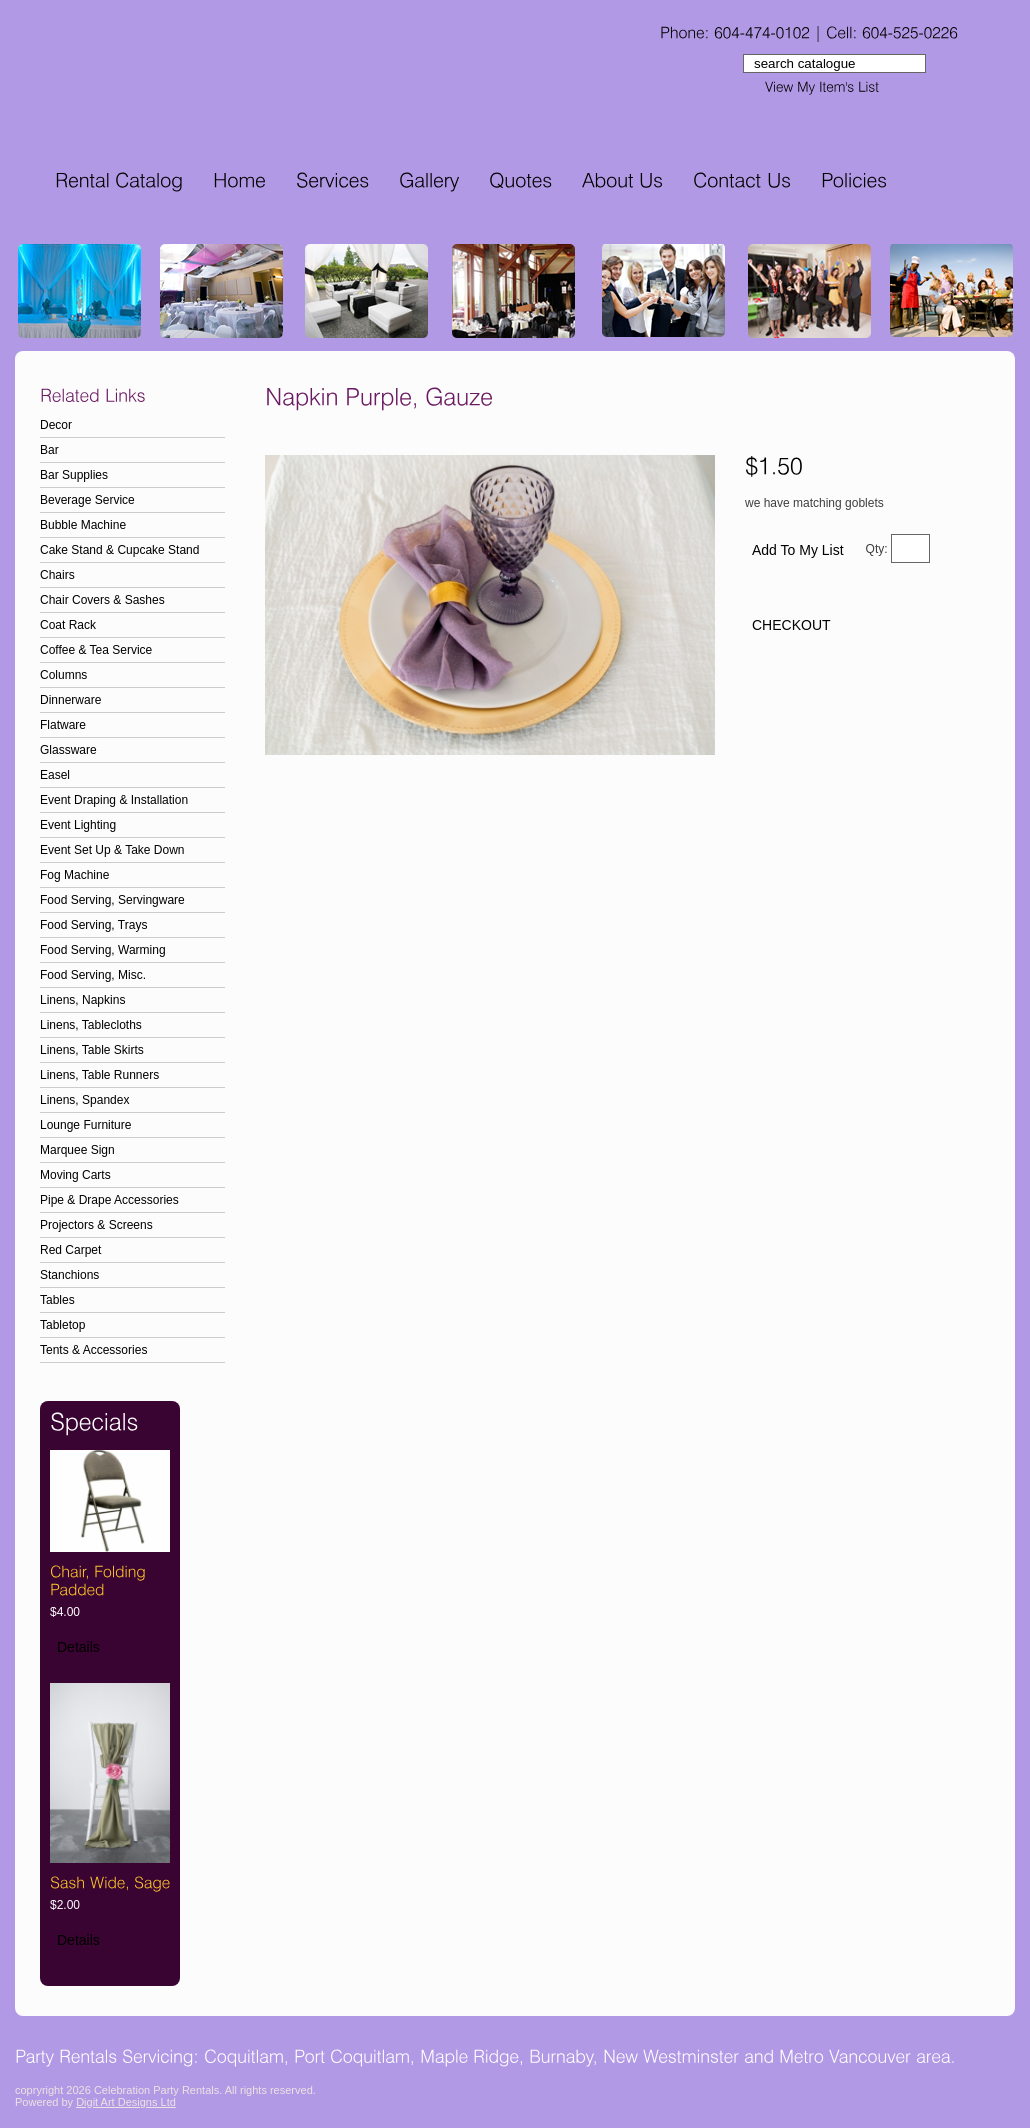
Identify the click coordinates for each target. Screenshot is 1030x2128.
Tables (57, 1300)
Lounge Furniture (85, 1125)
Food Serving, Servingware (112, 900)
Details (78, 1647)
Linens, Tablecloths (91, 1025)
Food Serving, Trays (93, 925)
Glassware (68, 750)
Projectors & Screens (96, 1225)
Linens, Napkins (82, 1000)
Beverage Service (87, 500)
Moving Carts (75, 1175)
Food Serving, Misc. (93, 975)
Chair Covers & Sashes (102, 600)
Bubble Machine (83, 525)
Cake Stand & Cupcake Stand (119, 550)
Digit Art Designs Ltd (126, 2102)
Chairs (57, 575)
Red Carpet (70, 1250)
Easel (55, 775)
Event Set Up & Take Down (112, 850)
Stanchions (69, 1275)
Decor (56, 425)
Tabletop (62, 1325)
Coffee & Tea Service (96, 650)
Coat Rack (68, 625)
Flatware (63, 725)
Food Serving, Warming (103, 950)
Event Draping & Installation (114, 800)
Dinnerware (70, 700)
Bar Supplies (74, 475)
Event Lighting (78, 825)
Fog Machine (74, 875)
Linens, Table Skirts (92, 1050)
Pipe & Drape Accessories (109, 1200)
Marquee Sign (77, 1150)
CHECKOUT (791, 625)
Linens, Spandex (84, 1100)
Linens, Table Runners (99, 1075)
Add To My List (798, 550)
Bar (49, 450)
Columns (63, 675)
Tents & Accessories (93, 1350)
